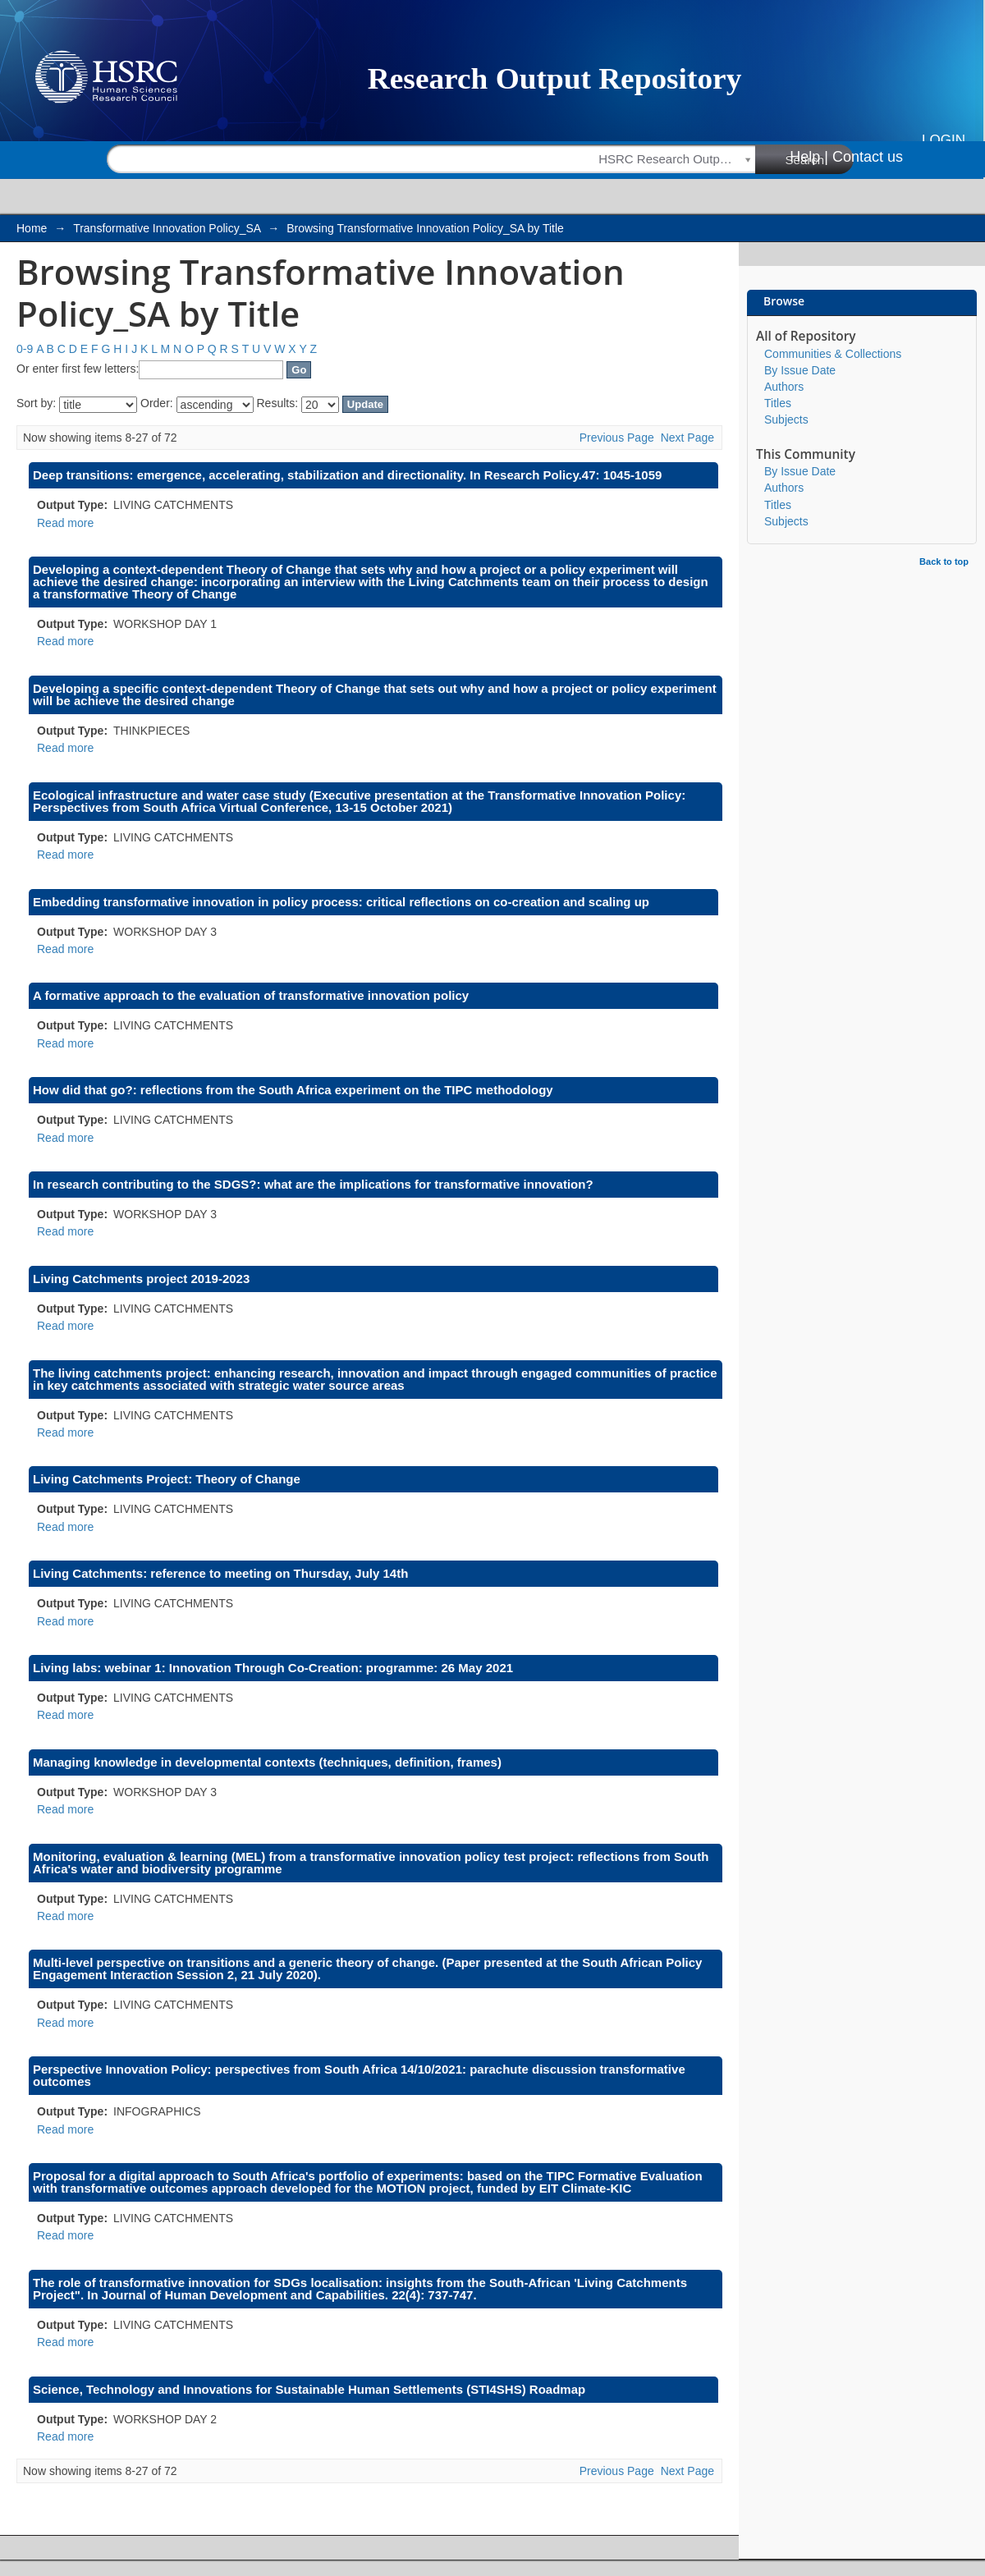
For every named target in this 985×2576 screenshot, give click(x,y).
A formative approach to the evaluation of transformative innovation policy (251, 995)
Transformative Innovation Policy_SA (166, 228)
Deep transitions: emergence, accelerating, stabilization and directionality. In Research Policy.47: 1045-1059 (347, 475)
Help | (809, 157)
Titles (777, 403)
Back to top (944, 561)
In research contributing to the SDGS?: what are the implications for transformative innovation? (313, 1184)
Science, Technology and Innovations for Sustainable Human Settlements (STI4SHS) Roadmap (309, 2389)
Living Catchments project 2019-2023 (141, 1279)
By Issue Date (800, 370)
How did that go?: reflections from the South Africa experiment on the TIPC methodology (293, 1090)
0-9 (24, 348)
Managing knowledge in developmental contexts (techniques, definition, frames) (267, 1762)
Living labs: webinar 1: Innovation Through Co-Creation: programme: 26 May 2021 (273, 1668)
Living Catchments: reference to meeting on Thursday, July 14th (220, 1573)
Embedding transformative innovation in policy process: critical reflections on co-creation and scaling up (341, 902)
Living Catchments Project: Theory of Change (166, 1479)
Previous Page (617, 437)
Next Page (687, 437)
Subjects (786, 419)
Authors (784, 386)
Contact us (867, 157)
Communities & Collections (832, 353)
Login (943, 140)
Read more (65, 522)
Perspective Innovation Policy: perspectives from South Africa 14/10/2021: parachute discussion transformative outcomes (359, 2075)
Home (31, 228)
